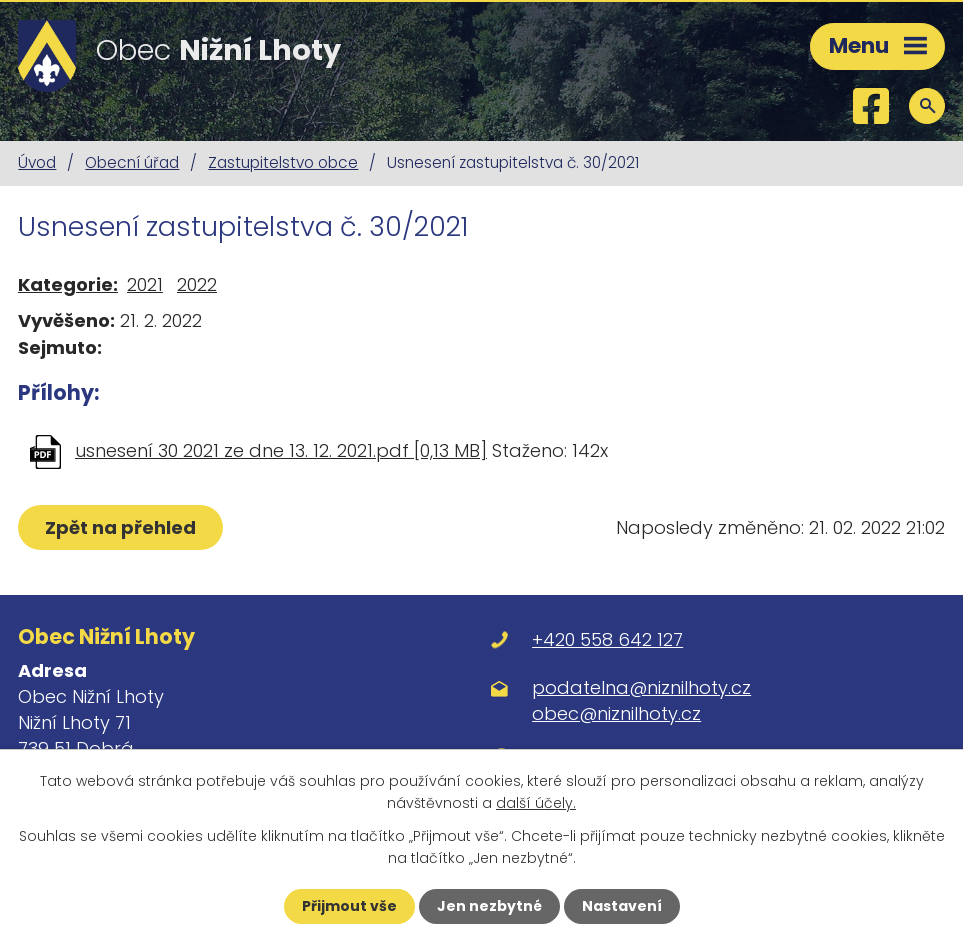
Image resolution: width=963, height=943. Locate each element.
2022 (197, 284)
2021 (145, 284)
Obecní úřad (132, 162)
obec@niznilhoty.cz (616, 713)
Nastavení (622, 906)
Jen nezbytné (489, 906)
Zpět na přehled (120, 527)
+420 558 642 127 (607, 639)
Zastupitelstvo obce (283, 162)
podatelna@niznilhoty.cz (641, 687)
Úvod (37, 162)
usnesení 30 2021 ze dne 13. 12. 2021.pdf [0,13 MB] (281, 450)
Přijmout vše (349, 906)
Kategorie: (68, 284)
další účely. (536, 803)
